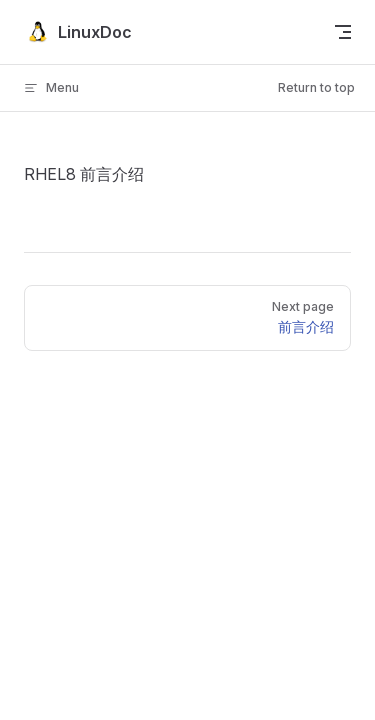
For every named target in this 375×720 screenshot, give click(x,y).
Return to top (316, 87)
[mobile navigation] (343, 32)
